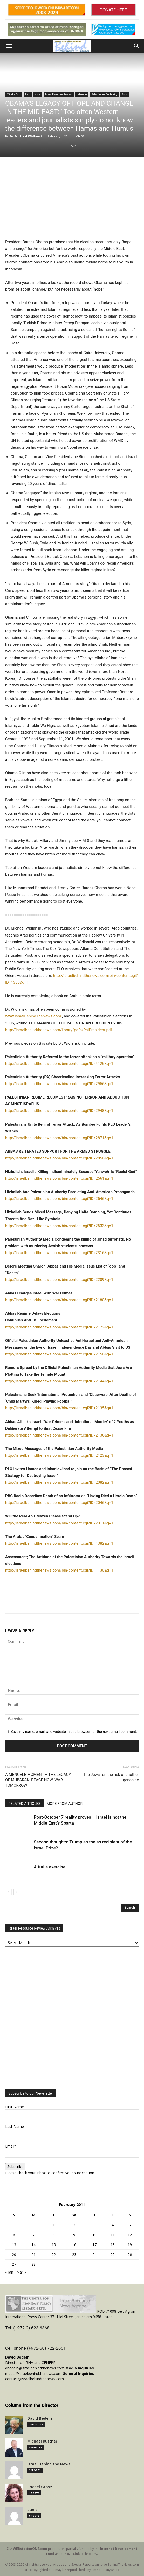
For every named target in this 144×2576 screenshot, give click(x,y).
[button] (9, 46)
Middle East (14, 94)
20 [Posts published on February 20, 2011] (14, 2254)
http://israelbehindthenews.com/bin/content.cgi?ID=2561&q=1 (59, 1178)
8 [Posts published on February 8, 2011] (54, 2234)
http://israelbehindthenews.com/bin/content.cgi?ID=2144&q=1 (59, 1381)
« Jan (9, 2272)
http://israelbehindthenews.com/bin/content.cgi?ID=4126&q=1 (59, 1063)
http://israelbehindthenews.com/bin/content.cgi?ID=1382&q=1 (59, 1543)
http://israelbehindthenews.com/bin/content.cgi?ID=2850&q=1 (59, 1158)
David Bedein (39, 2418)
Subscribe (15, 2166)
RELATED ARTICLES (24, 1803)
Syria (125, 94)
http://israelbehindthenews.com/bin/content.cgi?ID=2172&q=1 (59, 1327)
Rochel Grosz (39, 2486)
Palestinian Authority (104, 94)
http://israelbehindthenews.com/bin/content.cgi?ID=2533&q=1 (59, 1225)
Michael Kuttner (42, 2441)
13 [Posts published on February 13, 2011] (14, 2244)
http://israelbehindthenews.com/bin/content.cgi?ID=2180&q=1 (59, 1300)
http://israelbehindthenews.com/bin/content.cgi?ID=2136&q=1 (59, 1435)
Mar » (21, 2272)
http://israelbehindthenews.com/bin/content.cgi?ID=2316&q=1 (59, 1252)
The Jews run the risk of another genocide (111, 1777)
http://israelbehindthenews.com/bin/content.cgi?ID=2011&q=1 (59, 1523)
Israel (38, 94)
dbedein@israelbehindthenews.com (34, 2368)
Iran (27, 94)
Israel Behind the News (49, 2463)
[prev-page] (8, 1892)
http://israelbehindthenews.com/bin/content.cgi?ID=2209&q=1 (59, 1279)
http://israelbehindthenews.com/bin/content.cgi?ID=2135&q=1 (59, 1408)
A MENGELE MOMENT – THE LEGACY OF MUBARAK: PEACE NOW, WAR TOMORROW (38, 1780)
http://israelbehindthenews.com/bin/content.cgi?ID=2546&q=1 (59, 1198)
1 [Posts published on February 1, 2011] (54, 2224)
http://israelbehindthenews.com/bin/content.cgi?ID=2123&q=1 (59, 1455)
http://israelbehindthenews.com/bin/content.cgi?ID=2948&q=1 (59, 1110)
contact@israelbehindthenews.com (34, 2378)
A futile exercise (49, 1866)
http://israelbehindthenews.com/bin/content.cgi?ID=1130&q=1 (59, 1570)
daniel (33, 2509)
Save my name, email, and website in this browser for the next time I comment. (74, 1731)
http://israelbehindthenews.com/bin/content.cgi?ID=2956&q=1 (59, 1083)
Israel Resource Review (58, 94)
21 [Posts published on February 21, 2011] (33, 2254)
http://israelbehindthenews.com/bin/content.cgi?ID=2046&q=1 (59, 1502)
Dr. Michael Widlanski (27, 136)
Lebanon (82, 94)
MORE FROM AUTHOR (65, 1803)
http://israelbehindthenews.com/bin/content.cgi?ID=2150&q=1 (59, 1354)
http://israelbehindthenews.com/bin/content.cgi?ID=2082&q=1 (59, 1482)
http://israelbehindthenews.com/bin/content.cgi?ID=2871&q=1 (59, 1138)
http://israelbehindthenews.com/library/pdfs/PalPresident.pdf (58, 1029)
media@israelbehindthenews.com (33, 2373)
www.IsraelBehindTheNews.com (33, 1016)
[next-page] (16, 1892)
